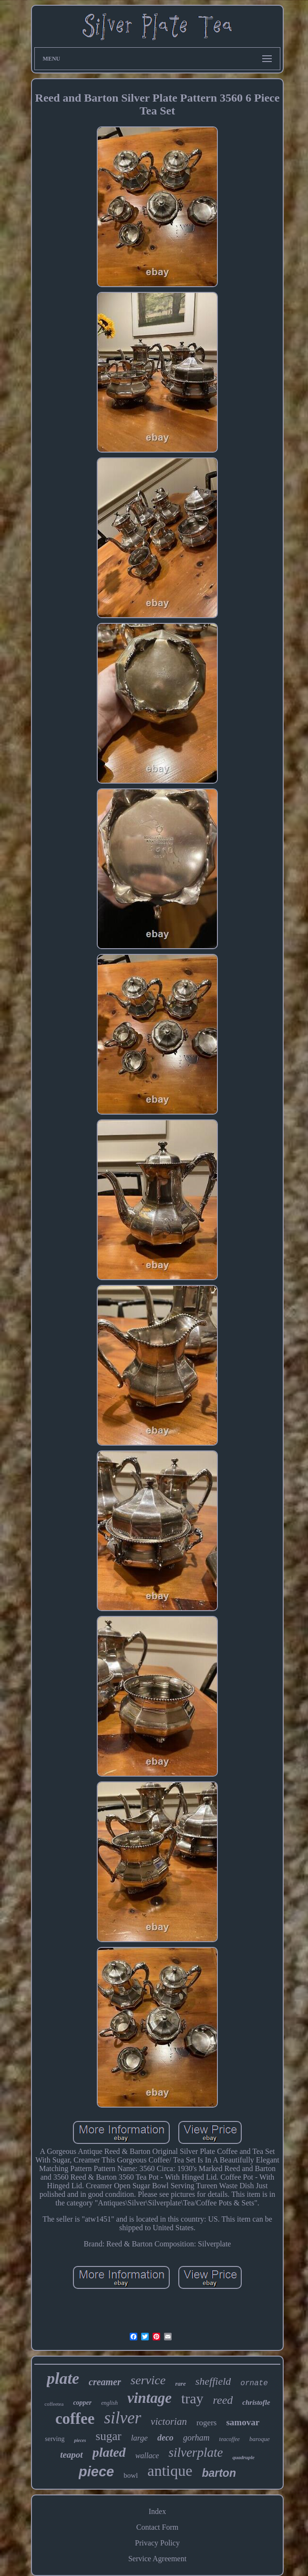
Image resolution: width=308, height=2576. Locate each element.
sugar (108, 2436)
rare (180, 2383)
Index (157, 2511)
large (139, 2437)
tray (192, 2398)
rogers (206, 2422)
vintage (149, 2398)
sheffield (213, 2381)
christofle (256, 2402)
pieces (80, 2440)
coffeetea (53, 2404)
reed (223, 2400)
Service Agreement (157, 2559)
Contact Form (157, 2527)
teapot (71, 2455)
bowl (130, 2475)
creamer (105, 2382)
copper (82, 2402)
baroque (259, 2438)
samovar (242, 2422)
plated (109, 2452)
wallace (147, 2456)
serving (54, 2438)
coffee (74, 2418)
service (148, 2380)
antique (169, 2470)
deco (165, 2437)
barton (219, 2473)
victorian (169, 2421)
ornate (254, 2383)
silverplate (195, 2452)
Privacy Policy (157, 2543)
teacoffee (229, 2439)
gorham (196, 2437)
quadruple (243, 2457)
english (109, 2403)
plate (63, 2378)
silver (122, 2418)
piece (96, 2471)
